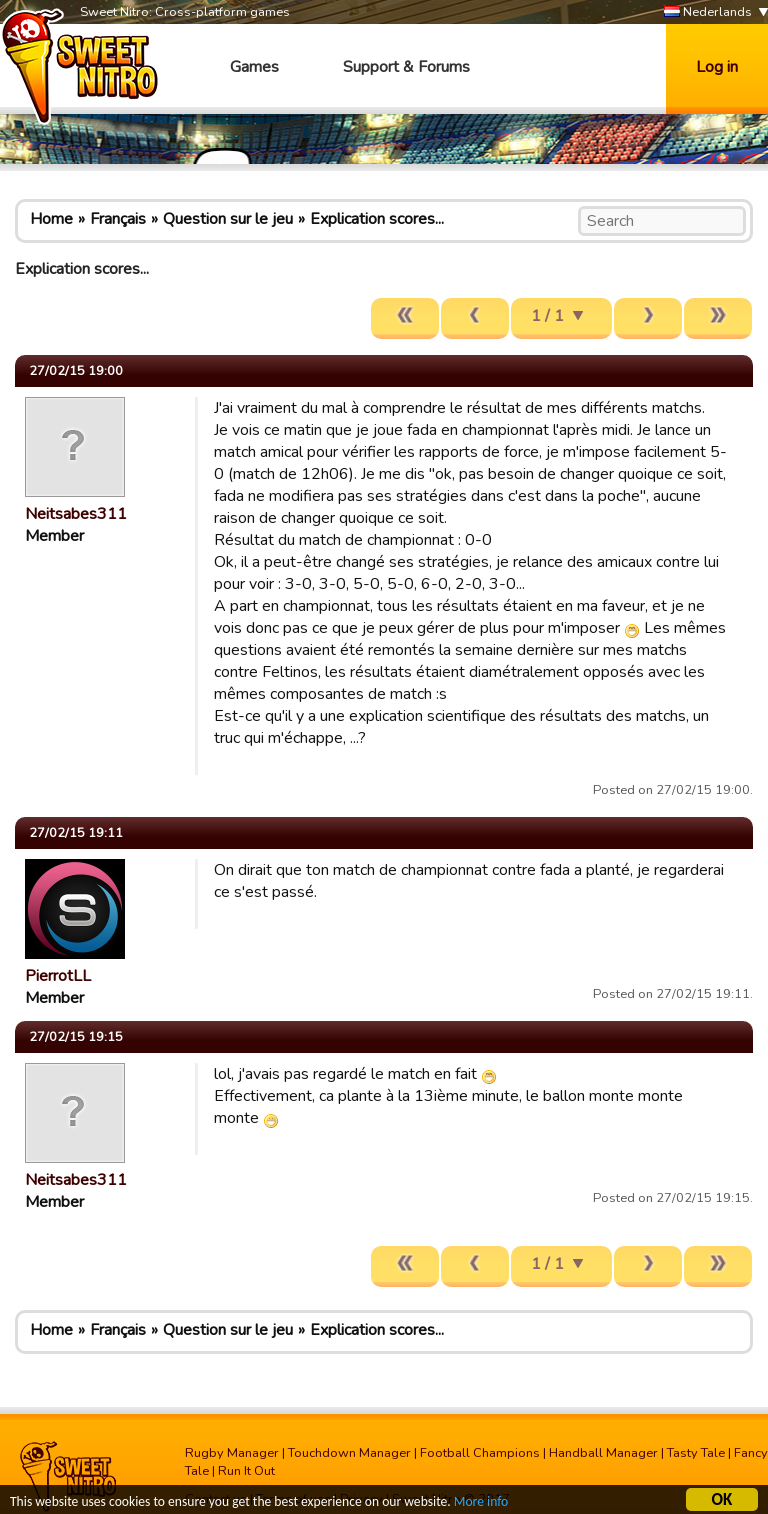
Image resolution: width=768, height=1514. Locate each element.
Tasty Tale (696, 1453)
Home (51, 219)
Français (118, 219)
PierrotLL (58, 976)
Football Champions (480, 1453)
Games (254, 67)
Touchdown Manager (349, 1453)
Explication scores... (377, 219)
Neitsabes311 (76, 514)
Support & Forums (406, 67)
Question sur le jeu (228, 219)
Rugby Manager (232, 1453)
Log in (717, 67)
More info (481, 1502)
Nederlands (708, 12)
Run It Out (246, 1471)
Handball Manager (603, 1453)
